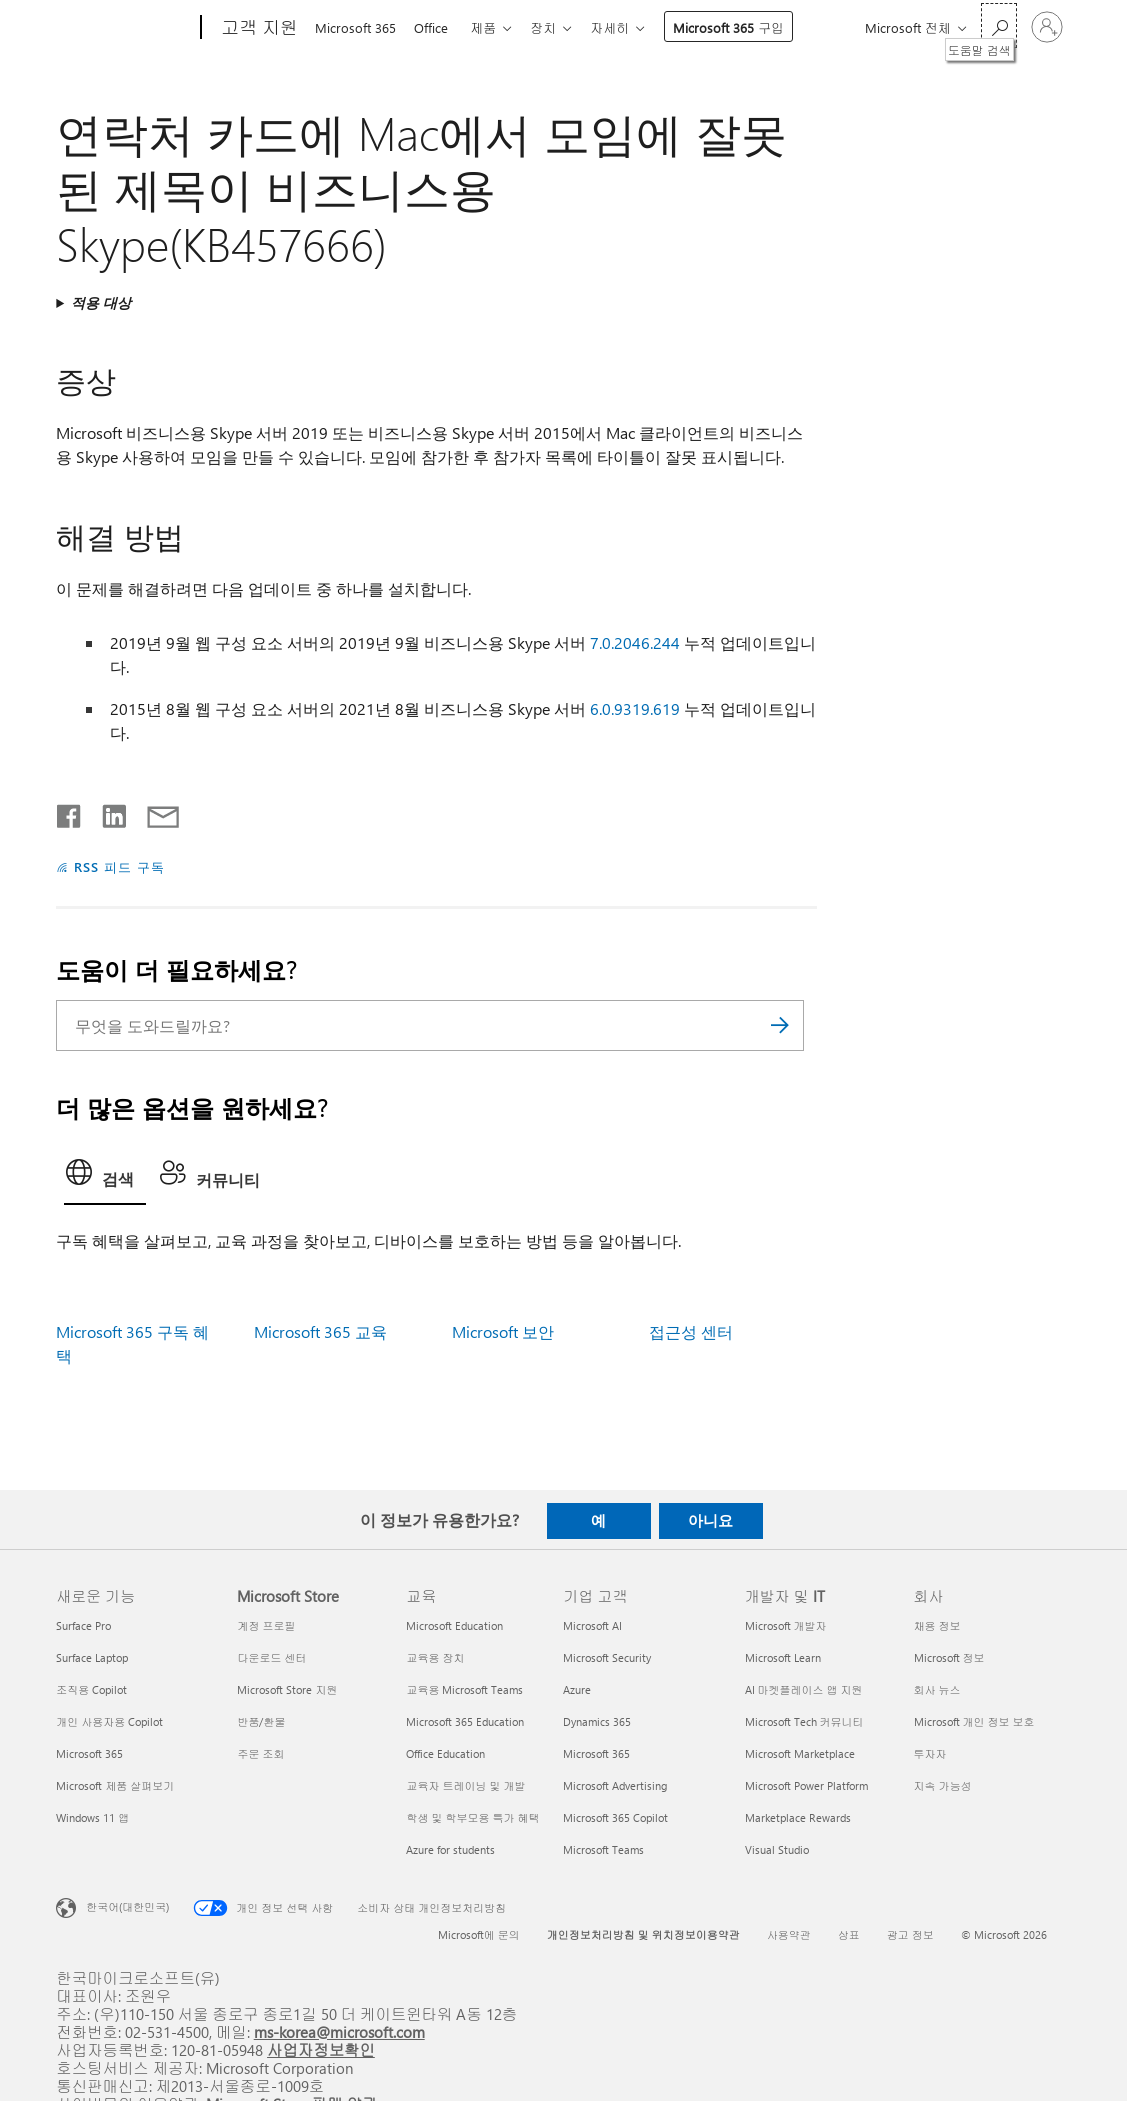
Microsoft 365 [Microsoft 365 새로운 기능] (89, 1753)
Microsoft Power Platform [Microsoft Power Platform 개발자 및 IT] (806, 1785)
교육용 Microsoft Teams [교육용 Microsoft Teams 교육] (464, 1689)
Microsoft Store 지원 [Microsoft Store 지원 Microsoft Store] (287, 1689)
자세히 (625, 27)
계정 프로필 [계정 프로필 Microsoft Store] (266, 1625)
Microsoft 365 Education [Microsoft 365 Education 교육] (465, 1721)
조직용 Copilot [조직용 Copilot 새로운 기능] (91, 1689)
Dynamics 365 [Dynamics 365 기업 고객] (597, 1721)
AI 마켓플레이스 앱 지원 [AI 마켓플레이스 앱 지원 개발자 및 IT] (804, 1689)
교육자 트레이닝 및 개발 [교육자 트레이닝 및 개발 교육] (465, 1785)
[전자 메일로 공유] (154, 812)
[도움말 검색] (999, 25)
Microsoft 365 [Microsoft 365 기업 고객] (596, 1753)
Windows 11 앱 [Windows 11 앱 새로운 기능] (92, 1817)
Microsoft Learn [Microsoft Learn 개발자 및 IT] (783, 1657)
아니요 (710, 1520)
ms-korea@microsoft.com (339, 2031)
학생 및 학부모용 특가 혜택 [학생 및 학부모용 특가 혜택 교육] (472, 1817)
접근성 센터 (691, 1331)
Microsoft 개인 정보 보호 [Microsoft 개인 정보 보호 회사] (974, 1721)
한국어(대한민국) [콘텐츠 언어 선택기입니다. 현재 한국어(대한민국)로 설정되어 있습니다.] (127, 1905)
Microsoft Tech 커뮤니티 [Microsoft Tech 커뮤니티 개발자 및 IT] (804, 1721)
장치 (555, 27)
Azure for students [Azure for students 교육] (450, 1849)
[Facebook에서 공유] (70, 812)
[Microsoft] (124, 28)
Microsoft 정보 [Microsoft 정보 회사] (949, 1657)
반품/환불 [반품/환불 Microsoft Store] (261, 1721)
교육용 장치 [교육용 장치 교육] (435, 1657)
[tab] (105, 1178)
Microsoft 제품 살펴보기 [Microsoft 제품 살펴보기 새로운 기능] (115, 1785)
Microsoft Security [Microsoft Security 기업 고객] (607, 1657)
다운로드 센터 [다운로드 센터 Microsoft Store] (271, 1657)
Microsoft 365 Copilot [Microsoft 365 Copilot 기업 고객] (615, 1817)
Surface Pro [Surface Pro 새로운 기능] (83, 1625)
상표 (849, 1934)
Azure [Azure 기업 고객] (577, 1689)
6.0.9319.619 (635, 708)
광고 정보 (910, 1934)
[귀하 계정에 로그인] (1047, 27)
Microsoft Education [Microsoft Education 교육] (454, 1625)
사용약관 (789, 1934)
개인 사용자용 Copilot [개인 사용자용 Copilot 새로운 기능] (109, 1721)
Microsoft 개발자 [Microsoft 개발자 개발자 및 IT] (786, 1625)
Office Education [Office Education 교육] (445, 1753)
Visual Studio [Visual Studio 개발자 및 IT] (777, 1849)
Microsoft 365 (355, 27)
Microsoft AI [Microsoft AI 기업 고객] (592, 1625)
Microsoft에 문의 (479, 1934)
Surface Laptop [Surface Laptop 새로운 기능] (92, 1657)
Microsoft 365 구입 (744, 27)
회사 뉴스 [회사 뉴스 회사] (937, 1689)
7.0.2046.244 (635, 642)
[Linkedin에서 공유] (106, 812)
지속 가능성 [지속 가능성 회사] (943, 1785)
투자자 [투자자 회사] (930, 1753)
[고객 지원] (257, 28)
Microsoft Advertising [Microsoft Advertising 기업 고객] (615, 1785)
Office (435, 27)
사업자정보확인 (321, 2049)
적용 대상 (101, 302)
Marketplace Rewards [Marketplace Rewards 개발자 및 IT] (798, 1817)
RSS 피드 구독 (119, 866)
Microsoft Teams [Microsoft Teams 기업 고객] (603, 1849)
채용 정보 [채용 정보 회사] (937, 1625)
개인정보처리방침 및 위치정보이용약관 (643, 1934)
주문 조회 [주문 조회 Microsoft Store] (260, 1753)
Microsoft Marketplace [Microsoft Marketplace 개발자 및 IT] (800, 1753)
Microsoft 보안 (503, 1331)
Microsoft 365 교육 (320, 1331)
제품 (491, 27)
